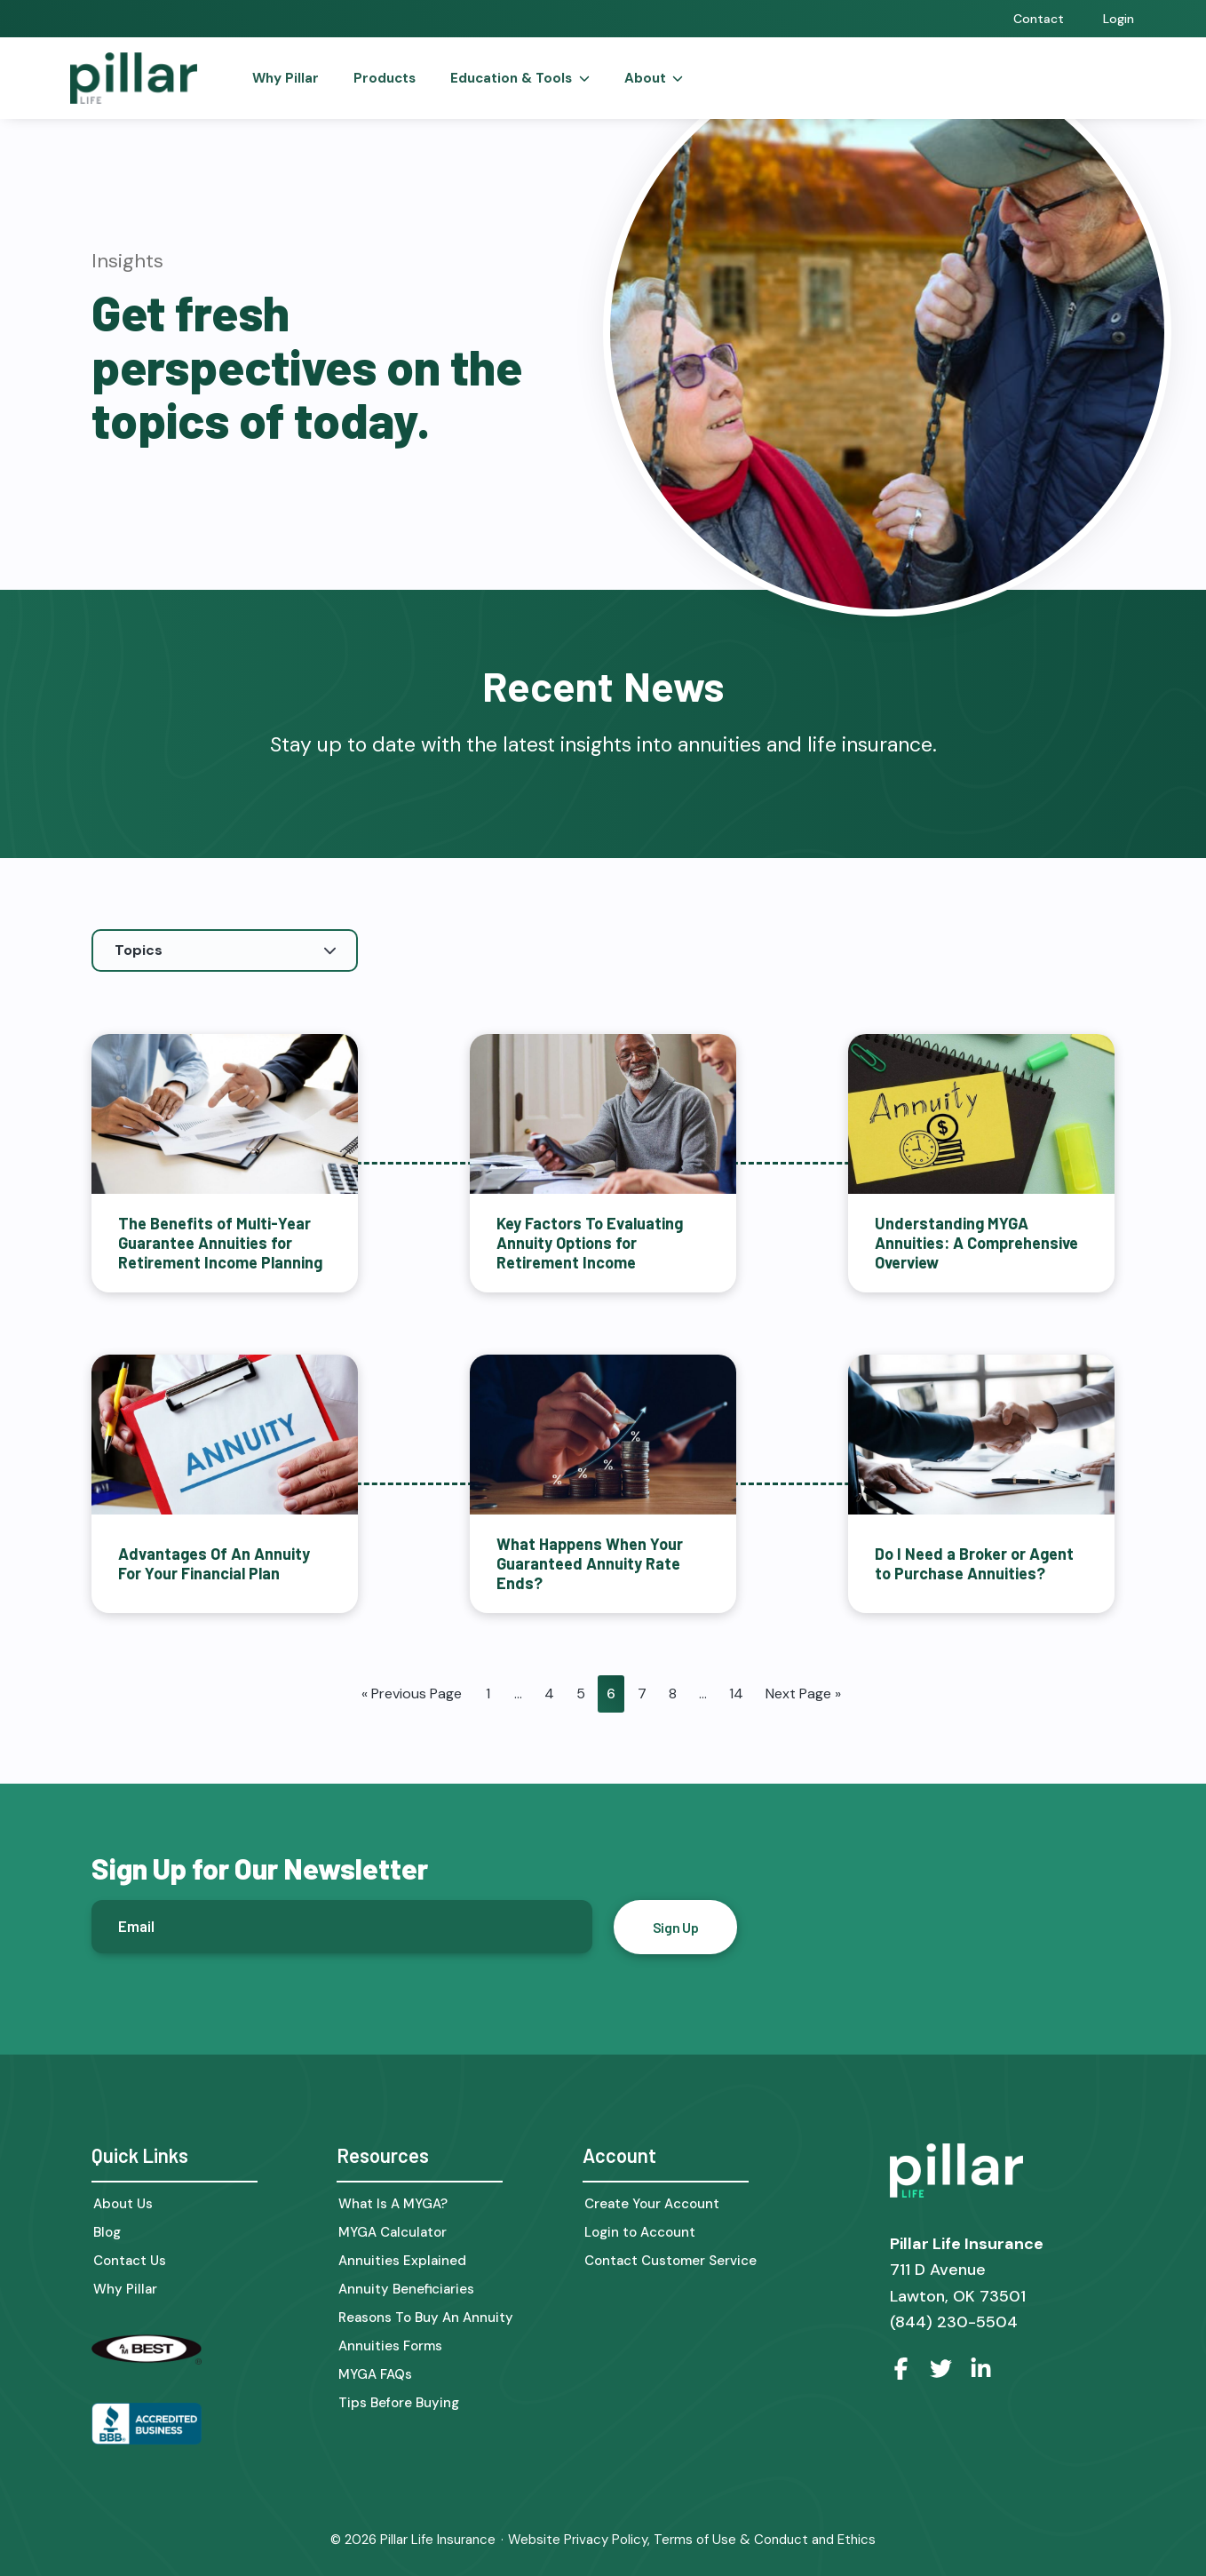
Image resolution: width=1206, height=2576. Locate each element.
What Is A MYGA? (393, 2203)
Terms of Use (695, 2539)
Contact (1038, 19)
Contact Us (129, 2260)
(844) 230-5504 (954, 2320)
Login (1118, 19)
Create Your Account (651, 2203)
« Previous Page (411, 1692)
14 (736, 1692)
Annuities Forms (390, 2345)
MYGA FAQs (375, 2374)
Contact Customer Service (670, 2260)
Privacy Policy (605, 2539)
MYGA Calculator (392, 2231)
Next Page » (803, 1692)
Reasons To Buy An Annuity (425, 2317)
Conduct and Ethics (815, 2539)
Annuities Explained (402, 2260)
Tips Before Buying (398, 2402)
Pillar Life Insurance (438, 2539)
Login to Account (639, 2231)
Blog (107, 2231)
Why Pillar (125, 2288)
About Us (123, 2203)
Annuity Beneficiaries (406, 2288)
